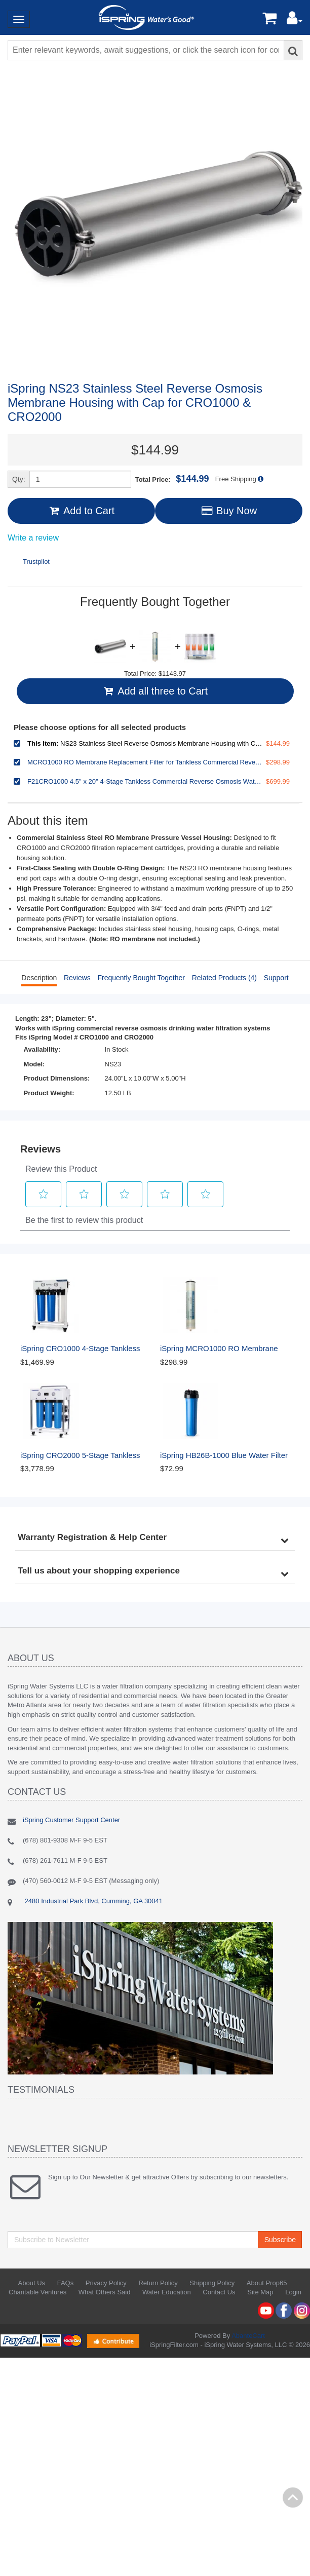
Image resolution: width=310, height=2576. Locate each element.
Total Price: (172, 479)
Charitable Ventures (37, 2292)
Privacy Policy (106, 2283)
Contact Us (219, 2292)
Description (39, 978)
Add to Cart (81, 510)
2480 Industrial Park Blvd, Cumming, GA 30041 (93, 1901)
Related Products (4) (224, 978)
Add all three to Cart (155, 691)
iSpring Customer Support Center (71, 1820)
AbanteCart (248, 2335)
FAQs (65, 2283)
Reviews (77, 978)
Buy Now (229, 510)
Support (276, 978)
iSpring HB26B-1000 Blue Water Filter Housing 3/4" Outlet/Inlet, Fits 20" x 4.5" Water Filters (225, 1455)
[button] (294, 20)
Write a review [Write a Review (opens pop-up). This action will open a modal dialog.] (33, 538)
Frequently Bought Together (141, 978)
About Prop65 (267, 2283)
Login (293, 2292)
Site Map (260, 2292)
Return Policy (157, 2283)
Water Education (166, 2292)
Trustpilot (36, 561)
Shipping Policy (212, 2283)
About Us (31, 2283)
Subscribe (280, 2240)
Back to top (293, 2497)
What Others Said (105, 2292)
